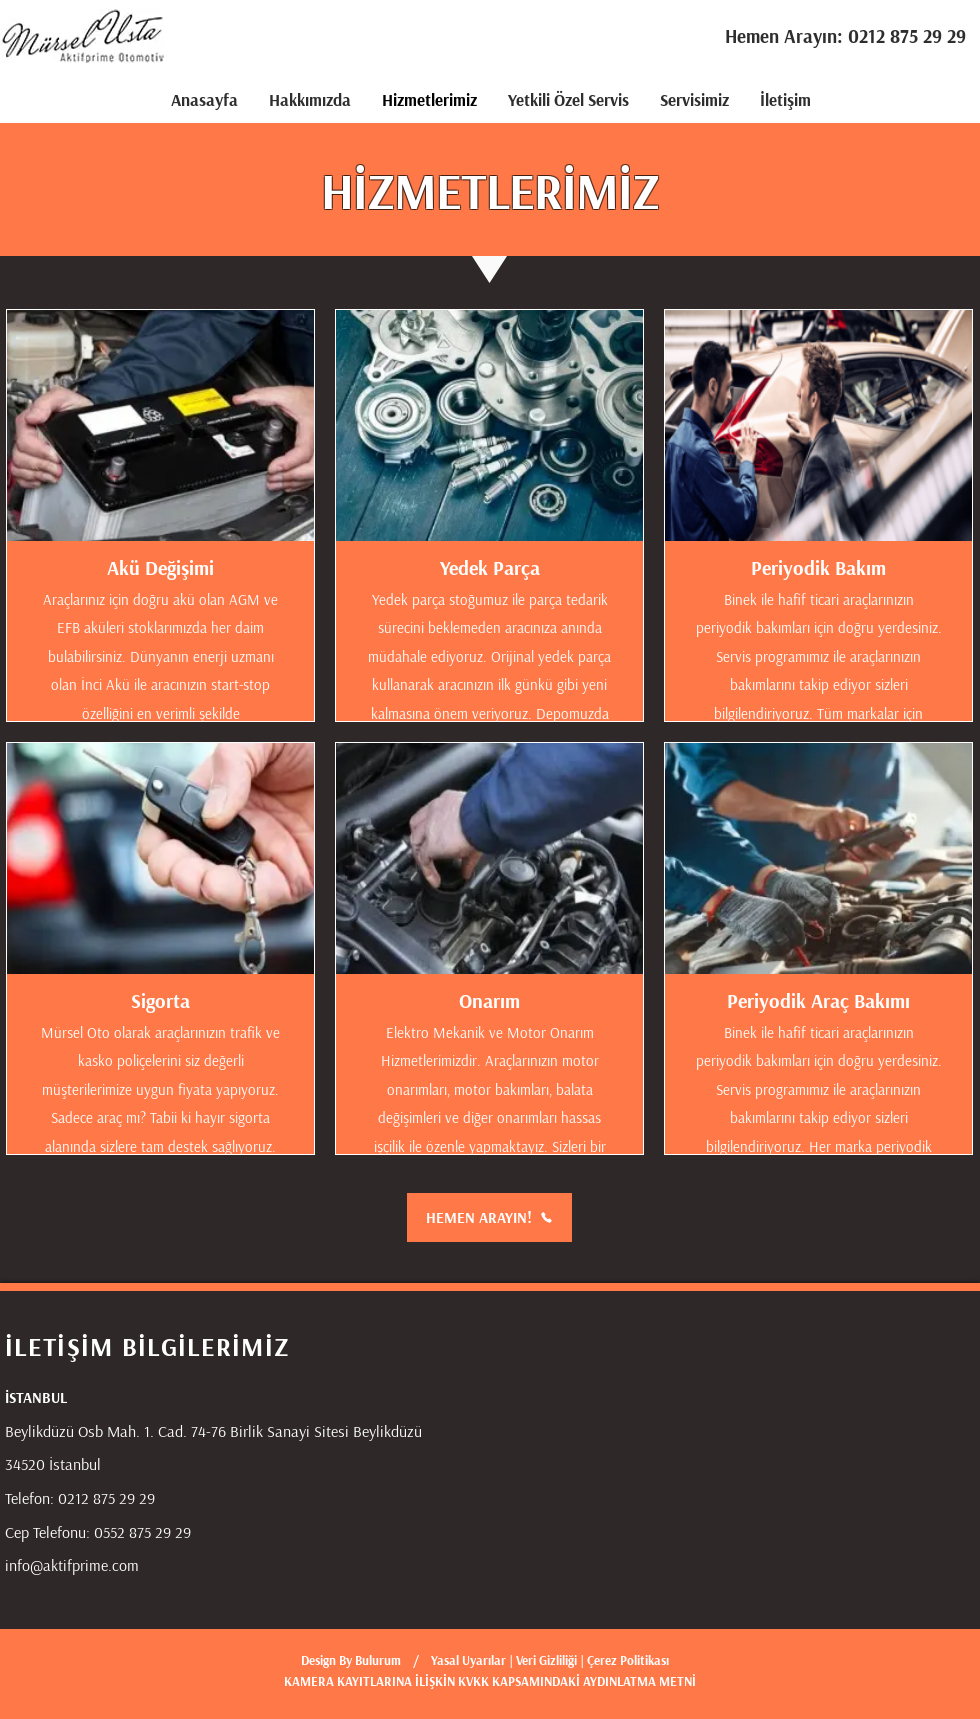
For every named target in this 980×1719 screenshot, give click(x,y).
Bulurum (378, 1660)
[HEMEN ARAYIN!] (489, 1217)
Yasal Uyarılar (468, 1660)
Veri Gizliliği (548, 1660)
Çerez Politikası (628, 1660)
